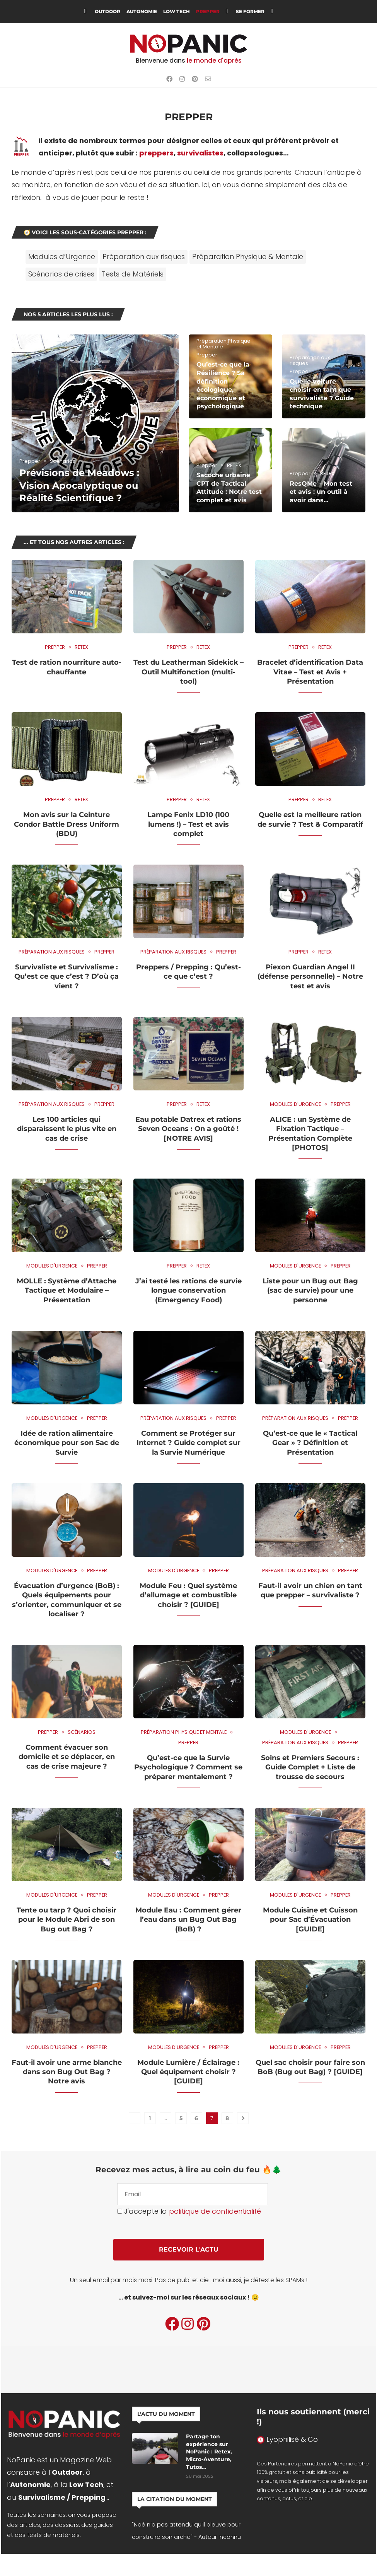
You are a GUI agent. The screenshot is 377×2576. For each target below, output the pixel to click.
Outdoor (107, 11)
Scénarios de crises (61, 274)
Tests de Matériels (133, 274)
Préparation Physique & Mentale (247, 256)
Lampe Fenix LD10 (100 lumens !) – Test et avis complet (188, 824)
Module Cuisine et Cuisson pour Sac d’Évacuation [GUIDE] (310, 1919)
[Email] (208, 79)
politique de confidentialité (215, 2211)
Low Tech (176, 11)
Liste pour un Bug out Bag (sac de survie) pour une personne (310, 1290)
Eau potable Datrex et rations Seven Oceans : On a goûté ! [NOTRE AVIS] (188, 1129)
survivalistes (200, 153)
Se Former (250, 11)
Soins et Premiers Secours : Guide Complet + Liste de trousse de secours (310, 1767)
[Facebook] (169, 79)
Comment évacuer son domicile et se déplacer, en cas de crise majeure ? (67, 1757)
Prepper (208, 11)
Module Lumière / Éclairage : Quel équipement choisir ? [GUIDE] (188, 2072)
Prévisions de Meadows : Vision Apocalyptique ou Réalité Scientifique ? (79, 485)
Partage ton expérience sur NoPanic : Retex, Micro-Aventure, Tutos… (209, 2451)
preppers (156, 153)
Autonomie (141, 11)
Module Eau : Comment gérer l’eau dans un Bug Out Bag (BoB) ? (188, 1919)
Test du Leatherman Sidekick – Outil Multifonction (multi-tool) (188, 672)
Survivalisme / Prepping (62, 2497)
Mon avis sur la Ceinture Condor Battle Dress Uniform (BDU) (66, 824)
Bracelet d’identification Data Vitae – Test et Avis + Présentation (310, 672)
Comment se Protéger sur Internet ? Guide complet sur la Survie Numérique (188, 1443)
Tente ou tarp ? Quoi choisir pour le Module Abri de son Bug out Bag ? (66, 1919)
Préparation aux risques (143, 256)
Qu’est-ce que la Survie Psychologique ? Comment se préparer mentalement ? (188, 1767)
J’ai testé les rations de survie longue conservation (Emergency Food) (188, 1290)
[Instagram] (182, 79)
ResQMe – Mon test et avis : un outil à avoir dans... (321, 492)
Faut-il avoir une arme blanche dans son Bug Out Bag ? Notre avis (67, 2072)
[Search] (289, 11)
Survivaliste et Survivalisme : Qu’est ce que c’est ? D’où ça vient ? (66, 976)
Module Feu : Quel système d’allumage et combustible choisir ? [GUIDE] (188, 1595)
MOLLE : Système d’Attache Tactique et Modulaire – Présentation (66, 1290)
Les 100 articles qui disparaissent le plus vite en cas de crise (66, 1129)
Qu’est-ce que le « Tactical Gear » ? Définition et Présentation (310, 1443)
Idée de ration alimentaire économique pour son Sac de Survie (66, 1443)
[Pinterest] (195, 79)
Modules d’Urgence (61, 256)
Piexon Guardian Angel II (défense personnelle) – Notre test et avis (310, 976)
